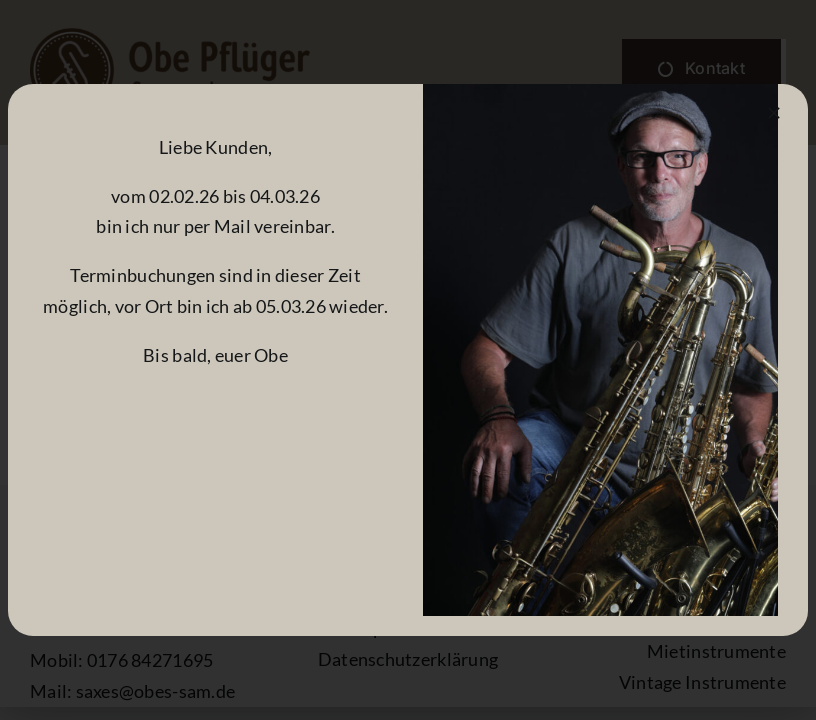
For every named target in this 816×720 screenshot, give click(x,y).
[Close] (774, 113)
